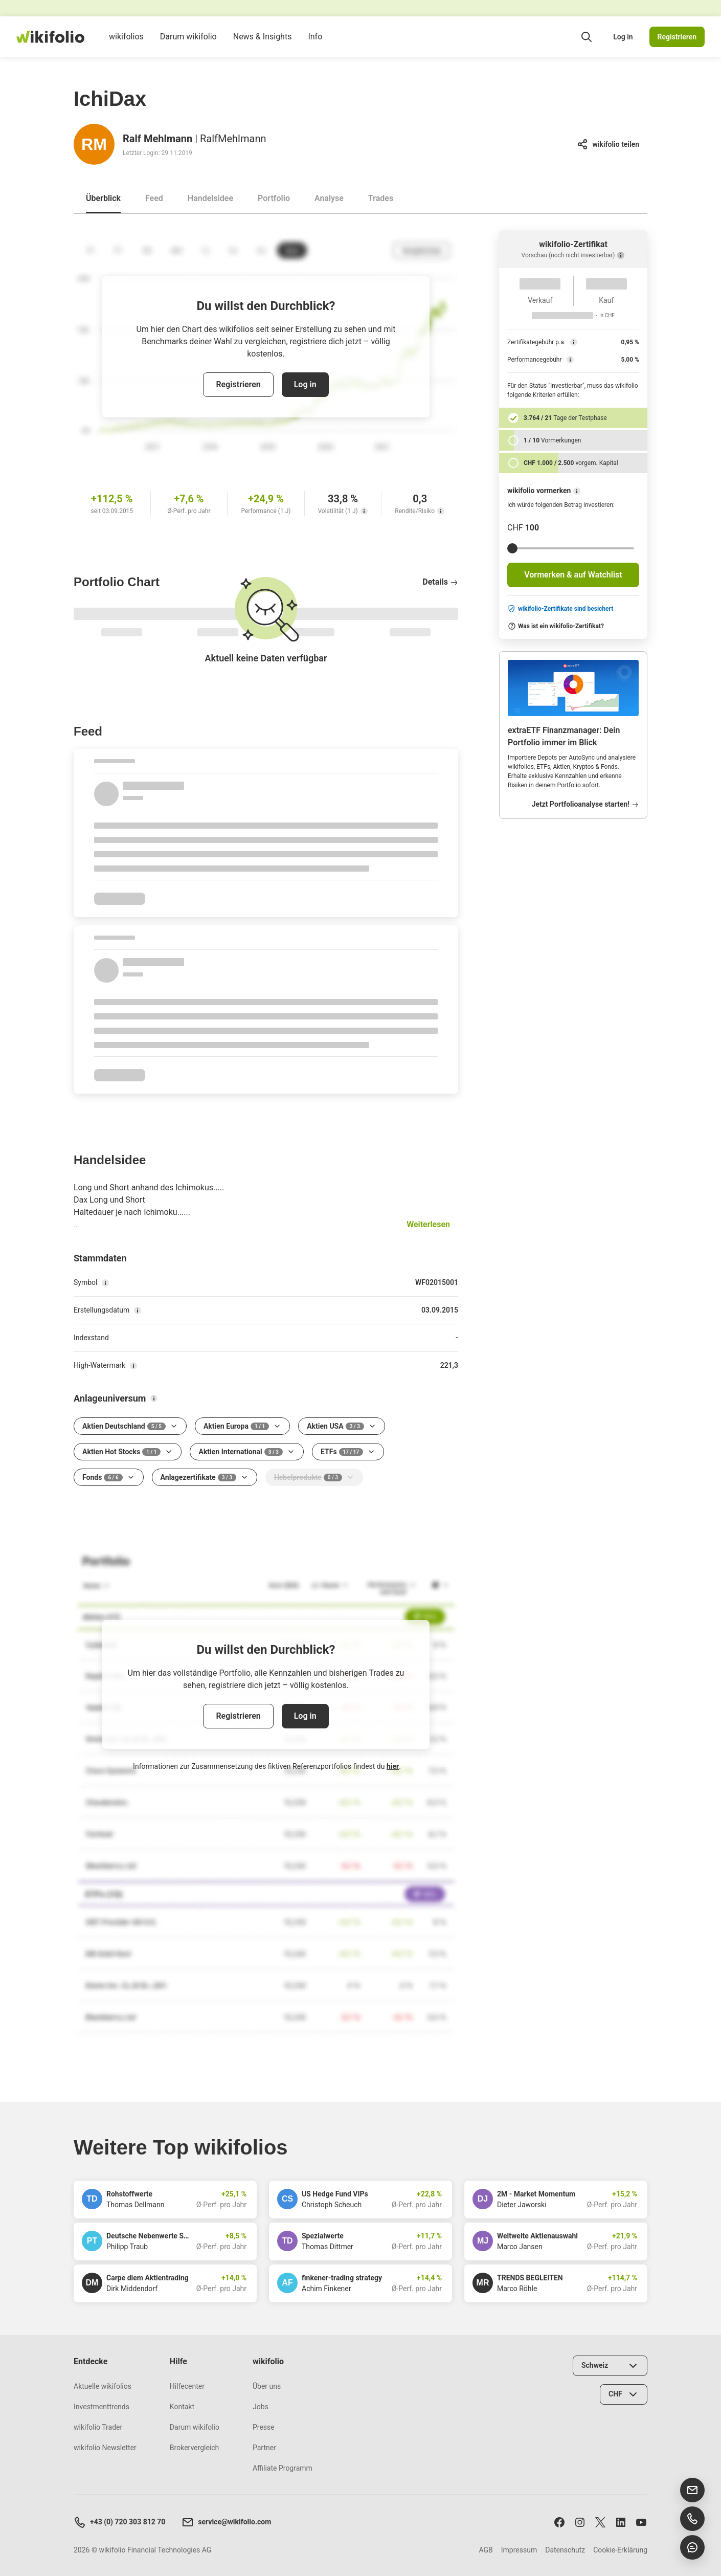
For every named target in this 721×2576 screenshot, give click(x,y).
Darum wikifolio (194, 2427)
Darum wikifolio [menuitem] (188, 44)
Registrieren (677, 37)
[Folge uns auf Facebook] (559, 2522)
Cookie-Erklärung (620, 2550)
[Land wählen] (610, 2366)
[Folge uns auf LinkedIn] (621, 2522)
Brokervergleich (194, 2448)
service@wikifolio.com (226, 2522)
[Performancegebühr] (570, 360)
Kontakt (182, 2407)
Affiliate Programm (282, 2468)
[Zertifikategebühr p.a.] (574, 342)
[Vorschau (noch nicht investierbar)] (621, 255)
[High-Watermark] (133, 1366)
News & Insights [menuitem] (262, 44)
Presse (264, 2427)
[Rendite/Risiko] (441, 511)
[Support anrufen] (692, 2518)
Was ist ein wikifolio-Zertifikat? (556, 626)
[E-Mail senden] (692, 2490)
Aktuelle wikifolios (102, 2386)
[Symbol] (105, 1283)
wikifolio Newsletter (105, 2448)
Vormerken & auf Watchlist (573, 575)
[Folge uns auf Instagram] (580, 2522)
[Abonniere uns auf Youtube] (641, 2522)
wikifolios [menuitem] (126, 44)
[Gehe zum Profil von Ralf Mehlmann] (94, 144)
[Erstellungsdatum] (137, 1310)
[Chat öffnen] (692, 2547)
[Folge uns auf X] (600, 2522)
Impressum (519, 2550)
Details (440, 582)
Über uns (267, 2386)
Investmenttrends (101, 2407)
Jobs (260, 2407)
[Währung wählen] (623, 2394)
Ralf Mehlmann (157, 138)
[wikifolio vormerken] (577, 491)
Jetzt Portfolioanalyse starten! (585, 804)
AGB (485, 2550)
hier (393, 1766)
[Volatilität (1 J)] (364, 511)
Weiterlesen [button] (428, 1224)
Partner (264, 2448)
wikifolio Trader (98, 2427)
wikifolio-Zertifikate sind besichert (560, 609)
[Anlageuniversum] (154, 1398)
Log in (623, 37)
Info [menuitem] (315, 44)
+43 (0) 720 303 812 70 (119, 2522)
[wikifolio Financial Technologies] (50, 37)
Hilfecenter (187, 2386)
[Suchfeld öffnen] (586, 37)
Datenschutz (565, 2550)
